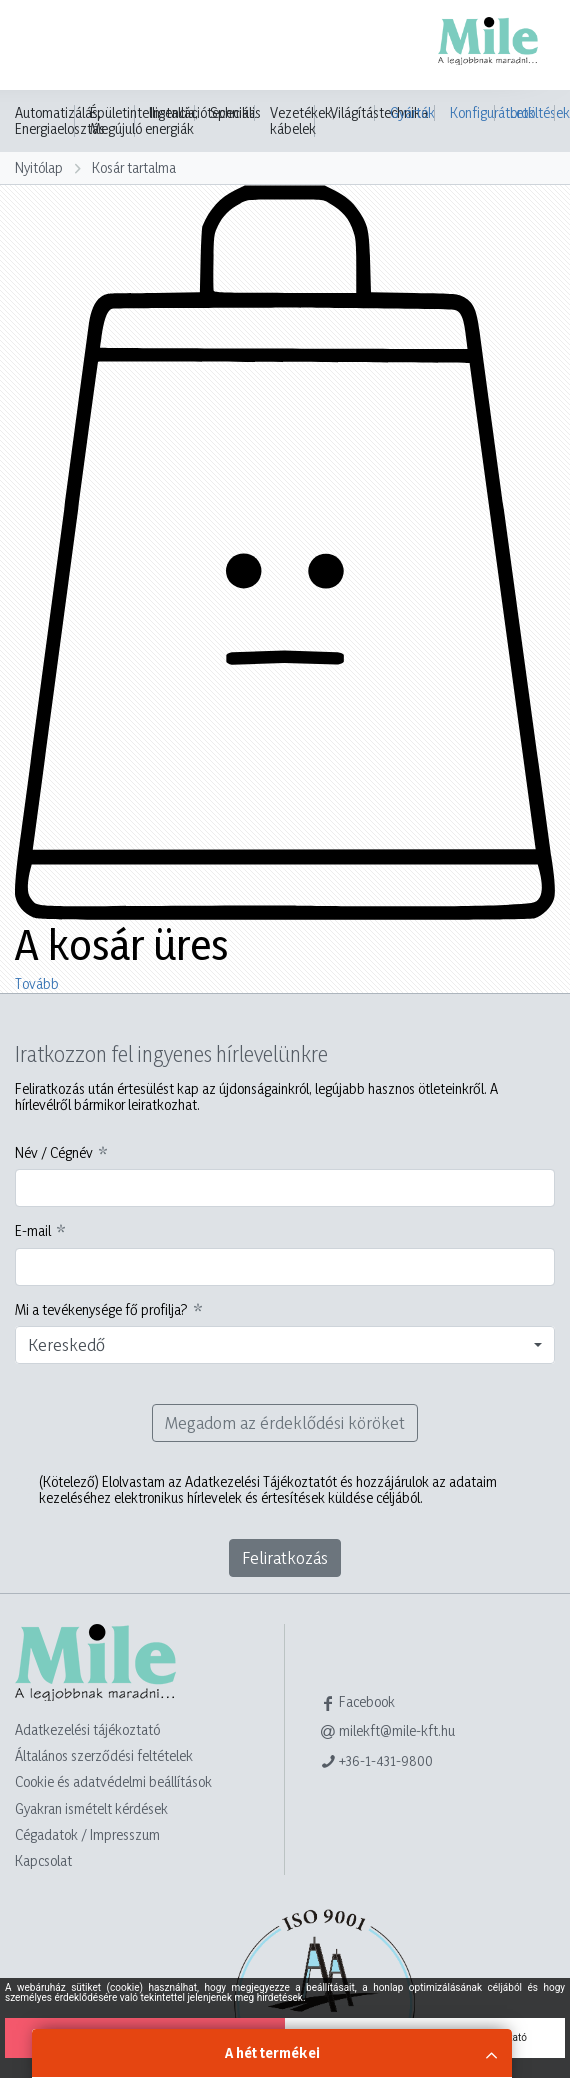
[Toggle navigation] (44, 47)
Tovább (37, 983)
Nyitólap (39, 167)
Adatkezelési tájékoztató (87, 1729)
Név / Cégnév (54, 1153)
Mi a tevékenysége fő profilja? (101, 1310)
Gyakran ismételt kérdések (91, 1808)
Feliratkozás (285, 1557)
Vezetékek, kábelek (302, 121)
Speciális (235, 113)
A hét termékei (272, 2052)
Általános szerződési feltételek (104, 1755)
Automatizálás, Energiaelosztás (60, 121)
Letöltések (532, 112)
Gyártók (412, 112)
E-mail (33, 1231)
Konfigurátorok (472, 112)
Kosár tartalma (134, 167)
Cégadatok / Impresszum (87, 1834)
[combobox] (285, 1345)
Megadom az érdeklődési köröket (285, 1422)
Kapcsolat (43, 1860)
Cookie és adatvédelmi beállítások (113, 1781)
